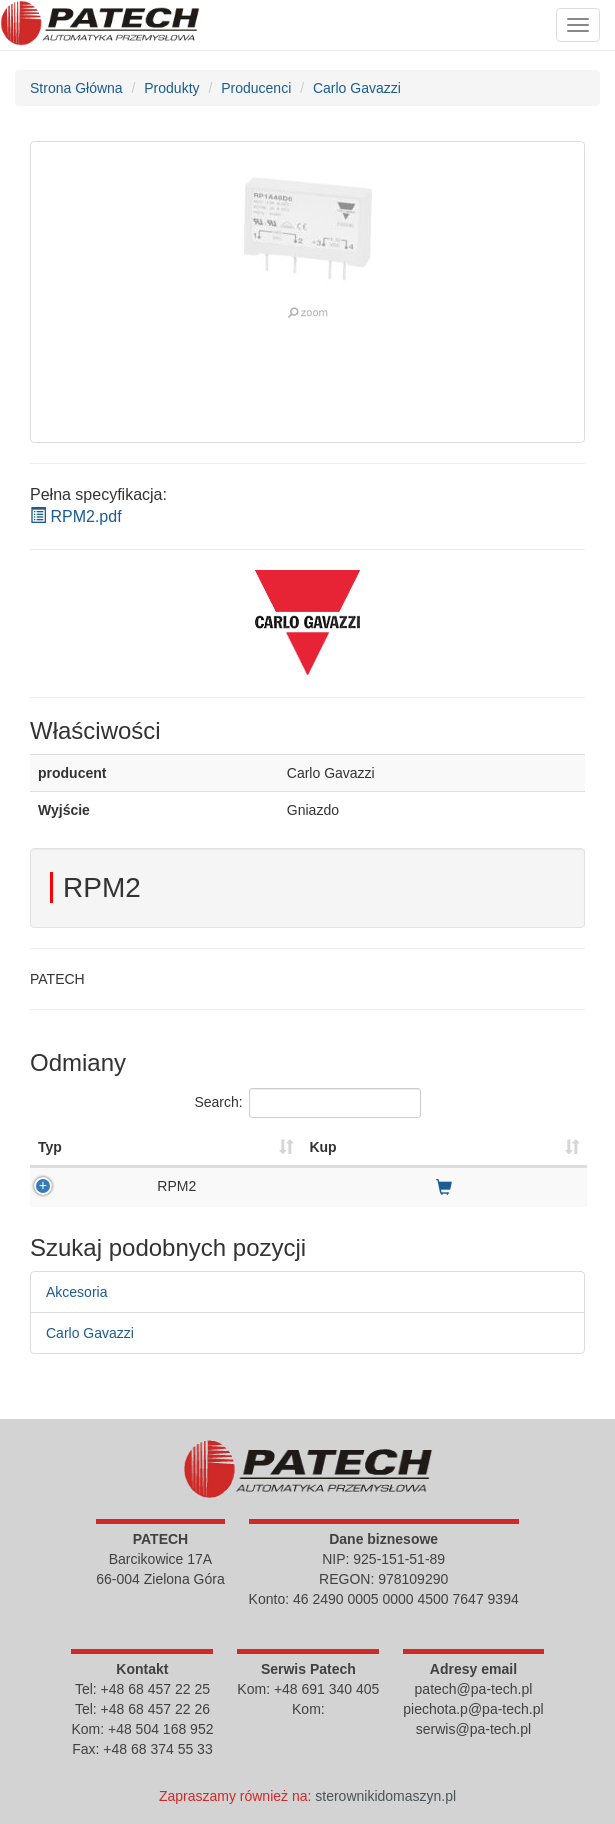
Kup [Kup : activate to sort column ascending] (322, 1147)
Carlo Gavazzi (90, 1333)
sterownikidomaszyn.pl (385, 1796)
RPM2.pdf (76, 516)
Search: (307, 1103)
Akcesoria (76, 1292)
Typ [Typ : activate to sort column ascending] (50, 1147)
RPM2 (176, 1186)
